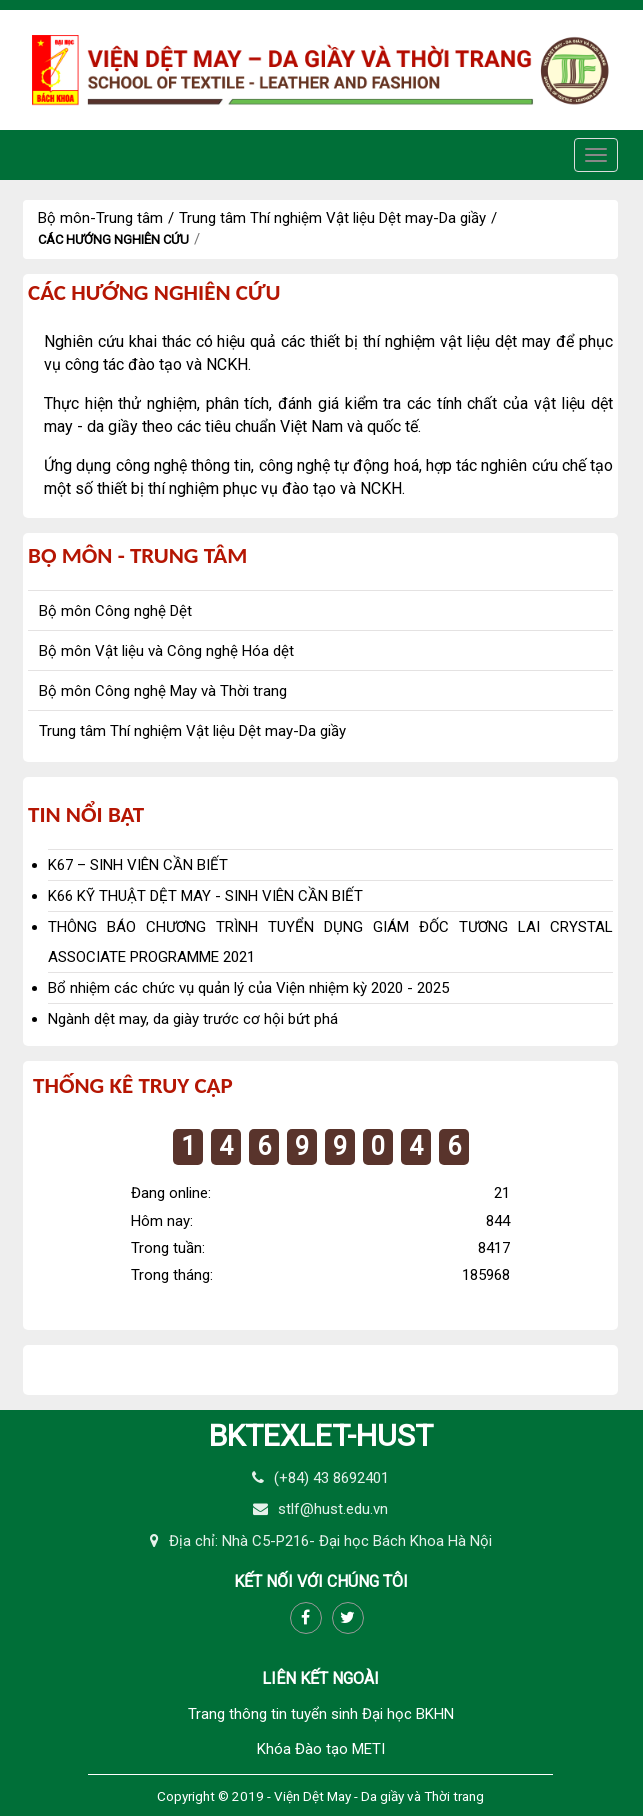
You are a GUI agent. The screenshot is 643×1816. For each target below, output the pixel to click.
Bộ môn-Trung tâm (100, 218)
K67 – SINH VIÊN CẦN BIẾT (138, 865)
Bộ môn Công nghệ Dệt (115, 611)
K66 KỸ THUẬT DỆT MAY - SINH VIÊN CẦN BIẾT (205, 896)
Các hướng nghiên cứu (113, 239)
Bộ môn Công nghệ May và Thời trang (163, 691)
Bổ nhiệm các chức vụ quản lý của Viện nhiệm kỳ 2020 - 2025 (248, 988)
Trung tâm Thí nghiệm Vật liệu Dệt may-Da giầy (332, 218)
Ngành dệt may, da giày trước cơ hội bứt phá (193, 1019)
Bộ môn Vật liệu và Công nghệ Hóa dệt (166, 651)
